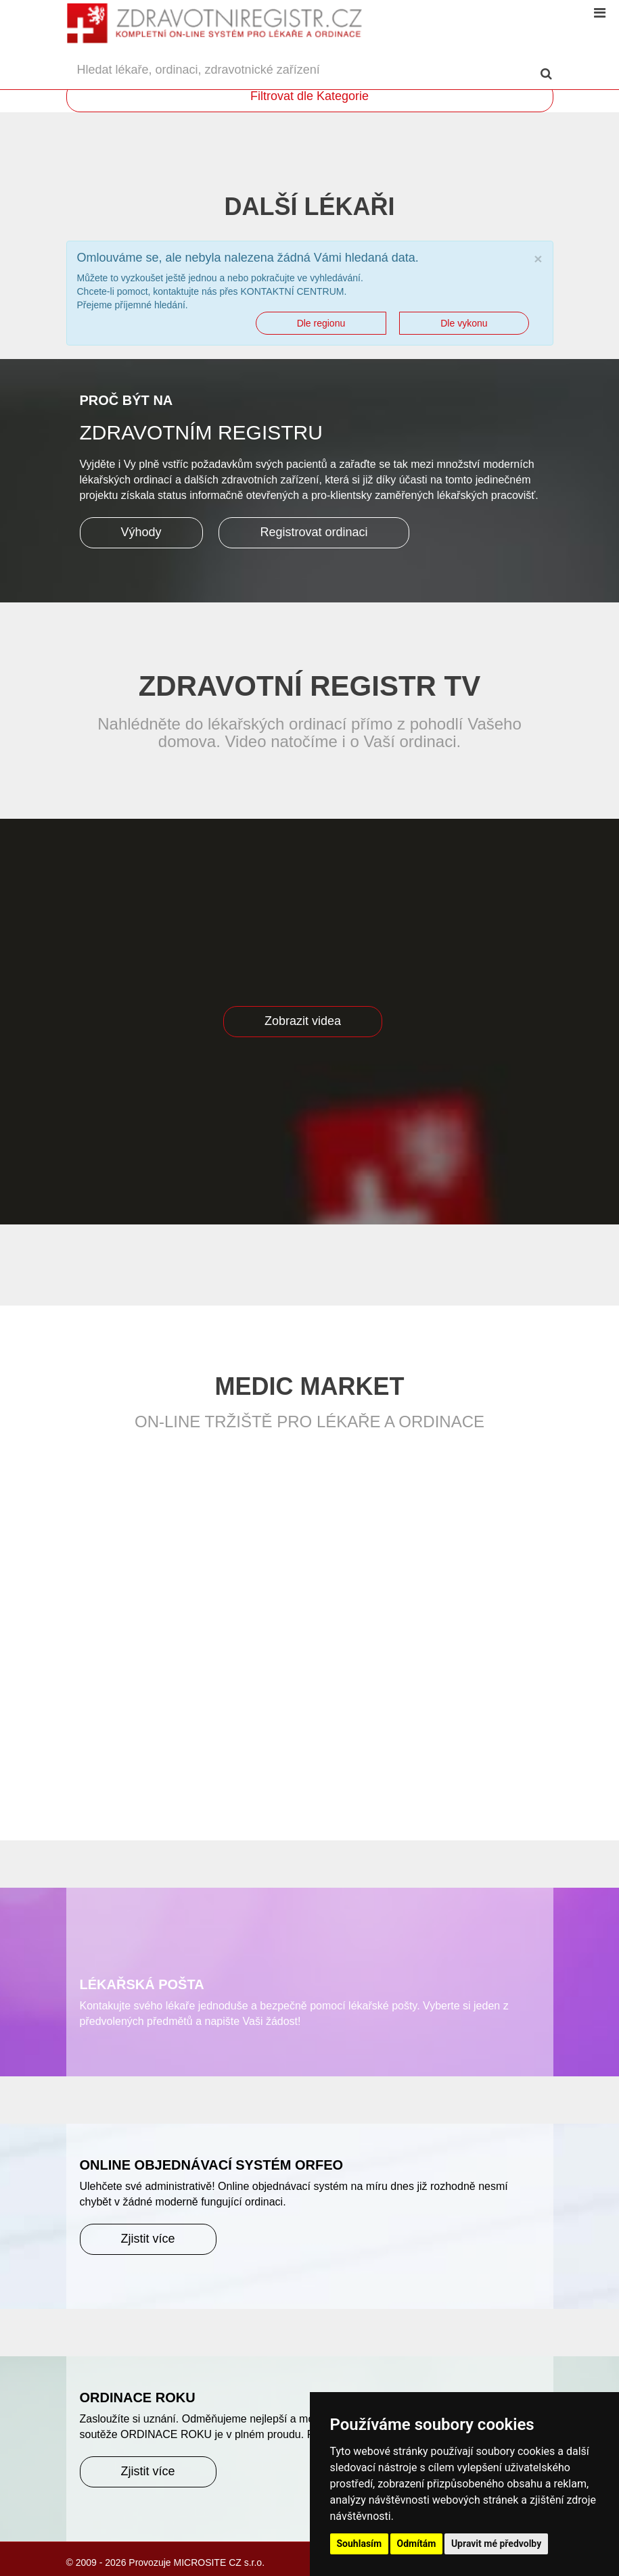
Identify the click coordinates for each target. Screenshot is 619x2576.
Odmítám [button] (416, 2543)
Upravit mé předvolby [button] (496, 2543)
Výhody (141, 532)
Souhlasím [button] (359, 2543)
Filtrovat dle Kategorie (309, 96)
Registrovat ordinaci (313, 532)
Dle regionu (321, 323)
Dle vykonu (463, 323)
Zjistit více (148, 2238)
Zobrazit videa (303, 1021)
